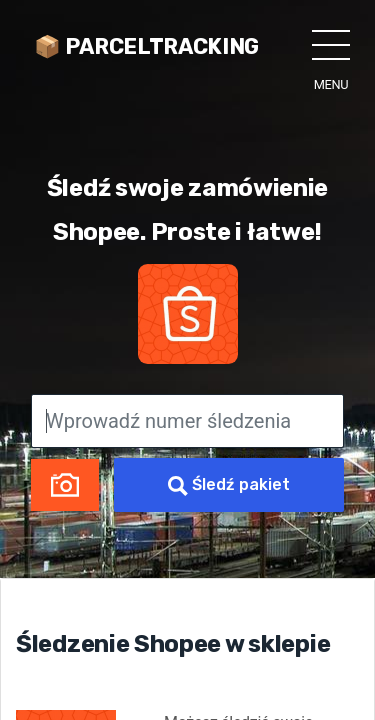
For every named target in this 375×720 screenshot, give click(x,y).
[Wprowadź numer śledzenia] (187, 421)
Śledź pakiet (229, 485)
